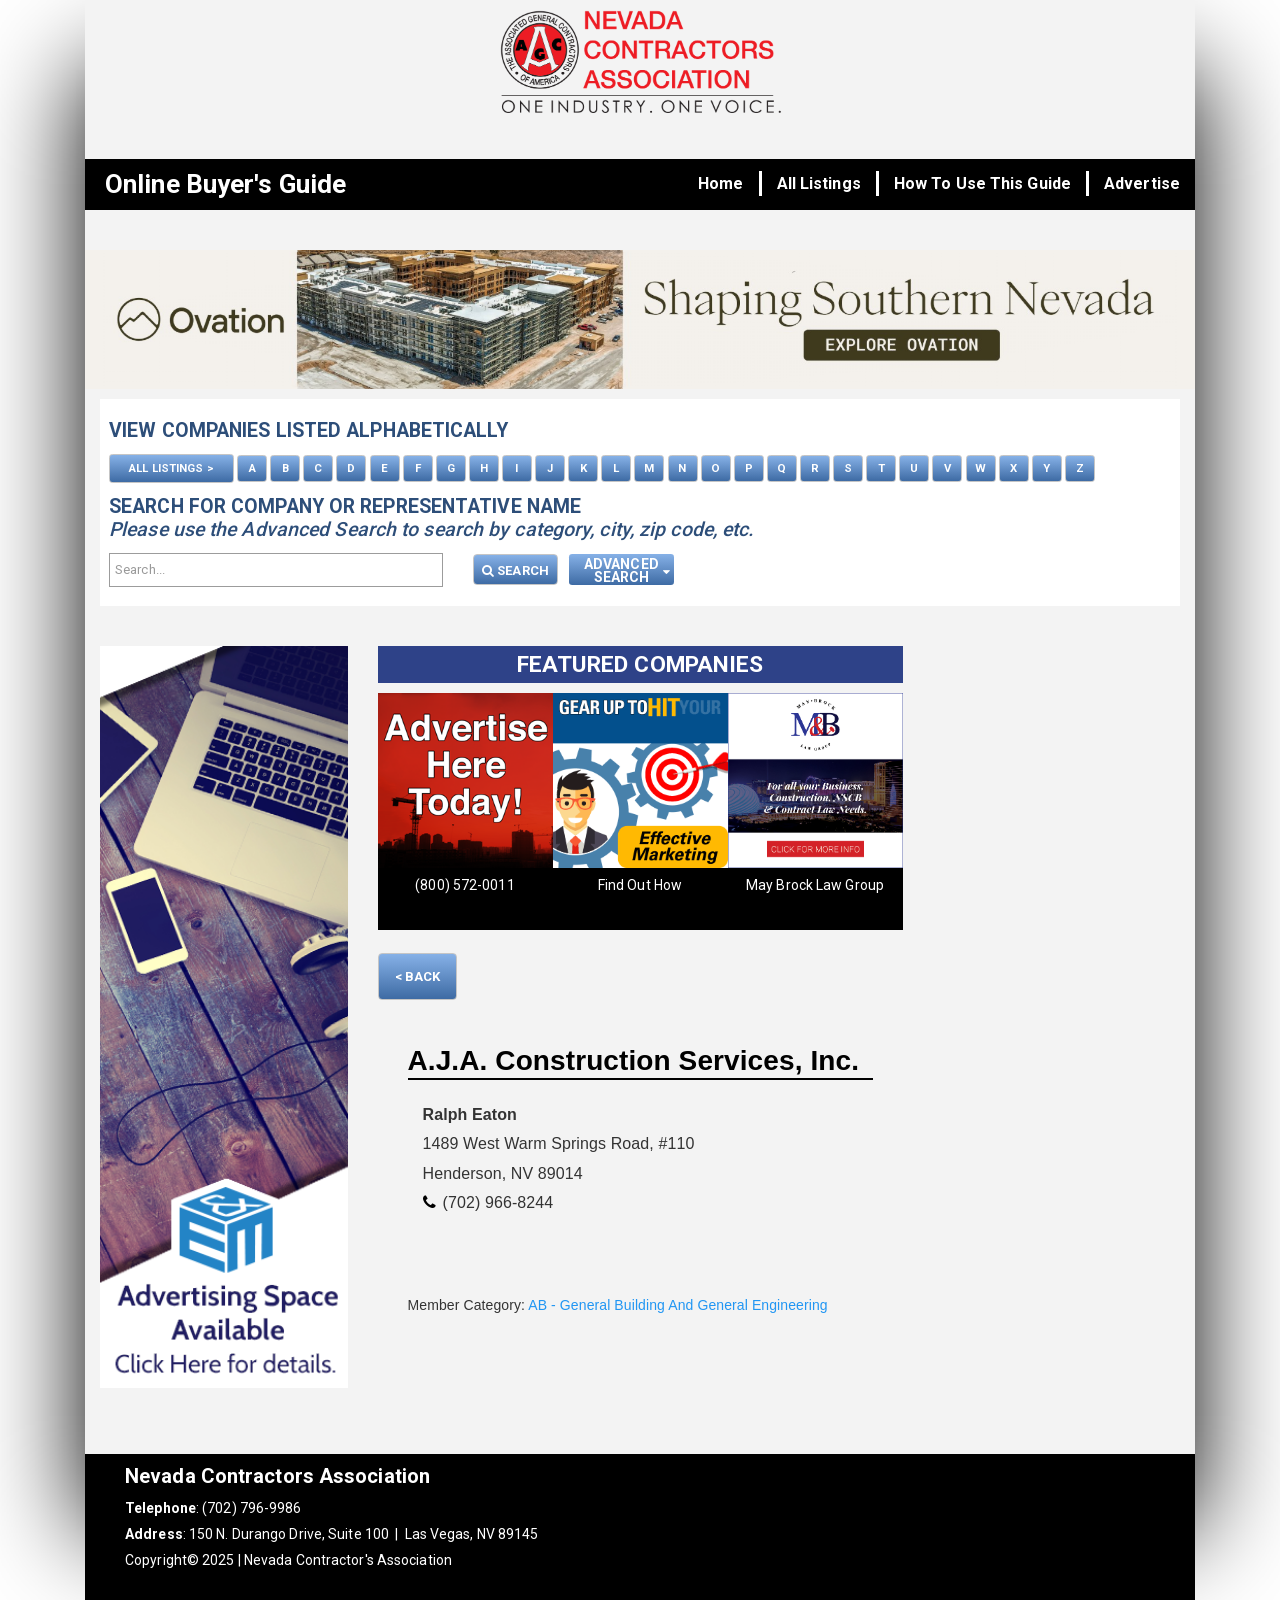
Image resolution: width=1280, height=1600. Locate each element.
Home (720, 183)
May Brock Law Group (815, 885)
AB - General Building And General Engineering (677, 1305)
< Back (418, 976)
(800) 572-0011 (464, 885)
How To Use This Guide (982, 183)
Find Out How (640, 885)
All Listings (819, 183)
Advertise (1142, 183)
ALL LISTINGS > (171, 468)
